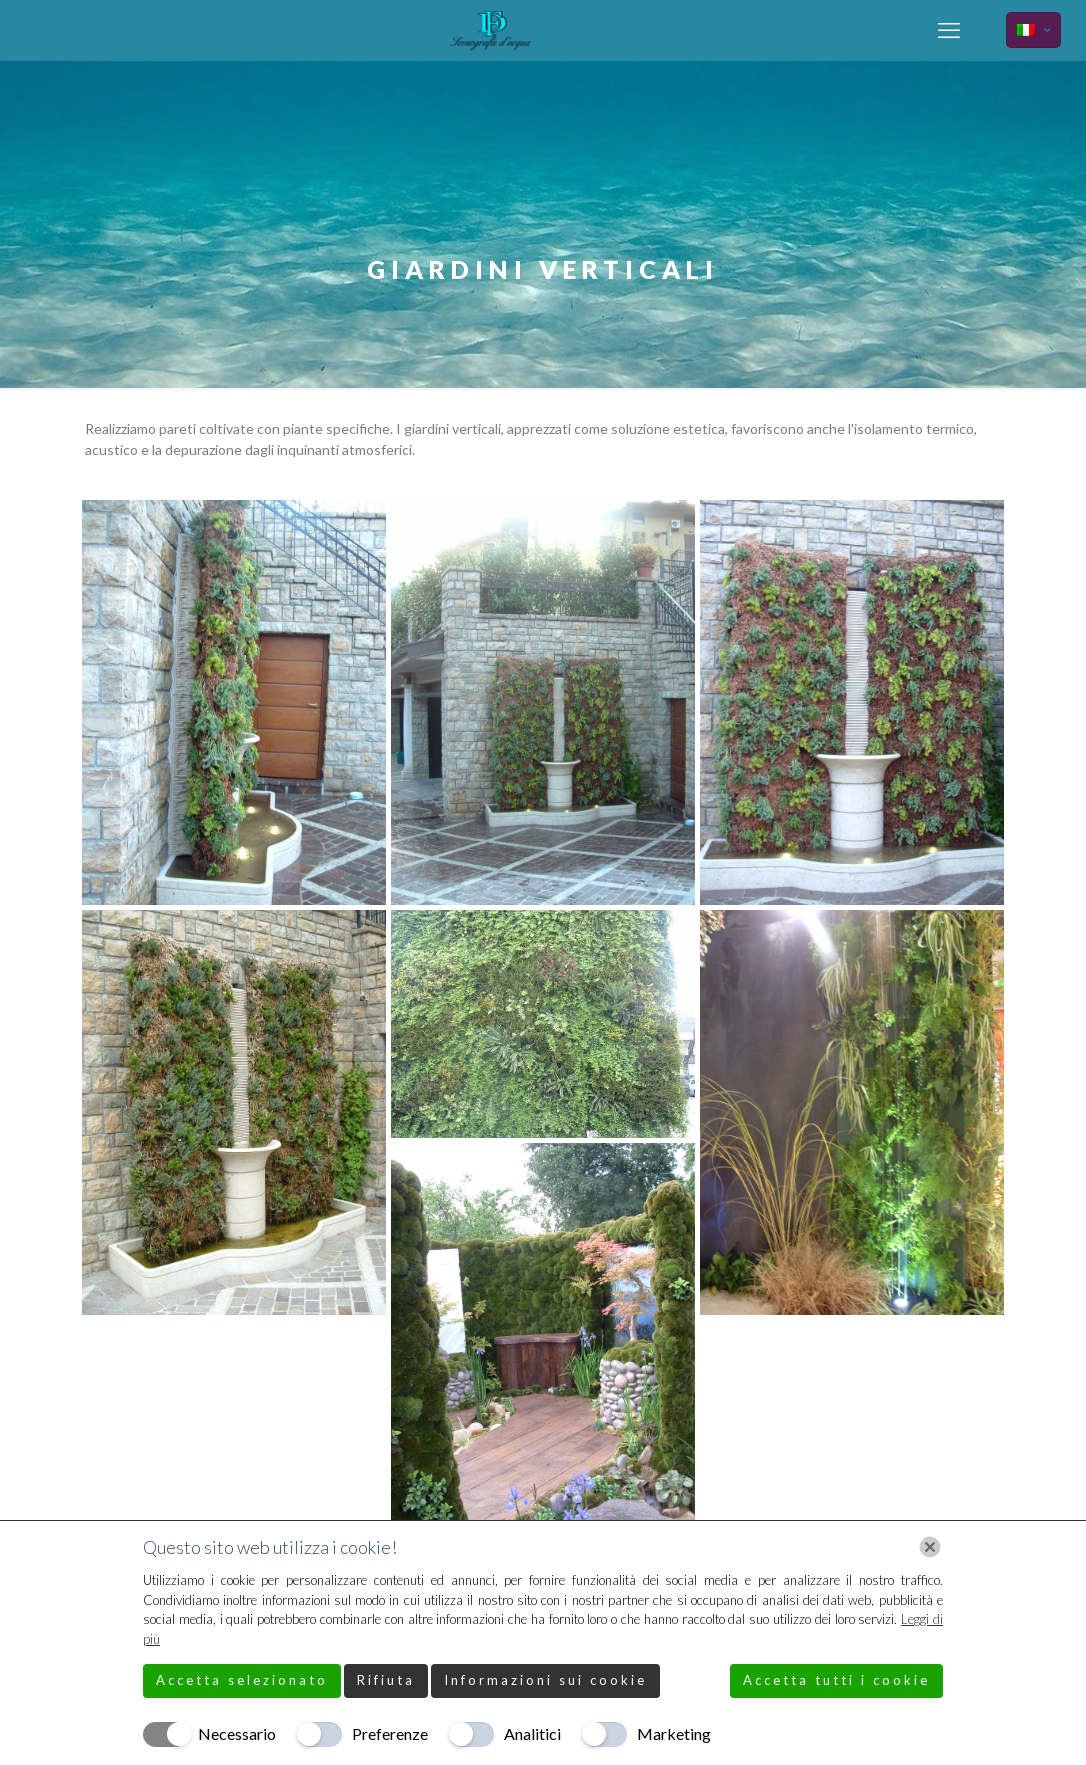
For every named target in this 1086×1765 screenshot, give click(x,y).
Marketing (674, 1733)
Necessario (237, 1733)
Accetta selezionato (242, 1680)
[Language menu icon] (1033, 30)
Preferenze (390, 1733)
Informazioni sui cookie (545, 1680)
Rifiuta (386, 1680)
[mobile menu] (949, 30)
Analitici (532, 1733)
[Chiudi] (930, 1547)
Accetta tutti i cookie (836, 1680)
